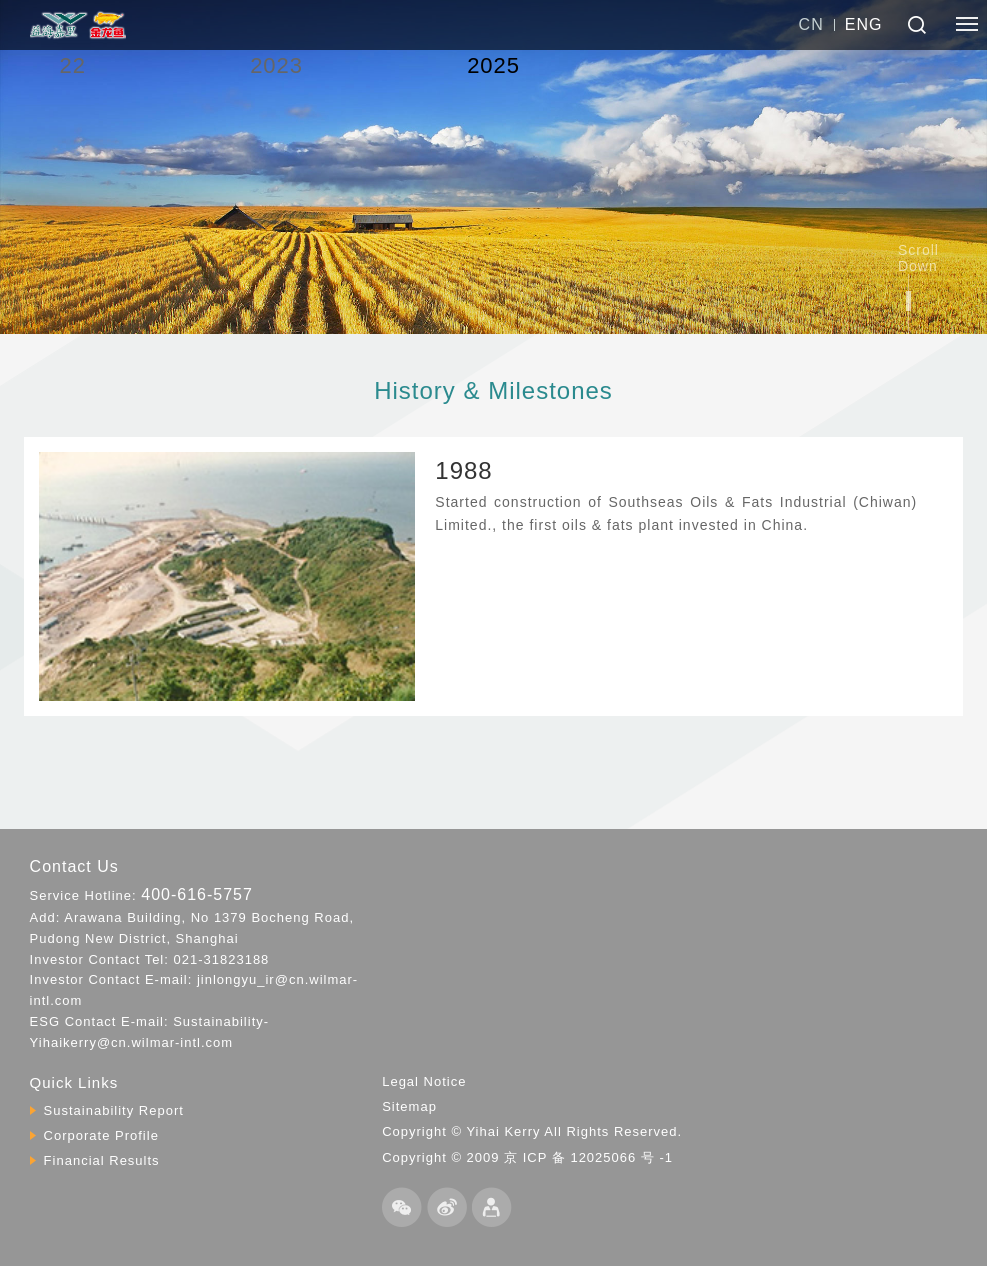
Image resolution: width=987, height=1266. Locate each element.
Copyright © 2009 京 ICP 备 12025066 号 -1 (527, 1157)
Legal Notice (424, 1081)
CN (811, 24)
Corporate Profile (101, 1135)
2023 (276, 65)
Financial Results (102, 1160)
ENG (864, 24)
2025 (493, 65)
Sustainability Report (114, 1110)
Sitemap (409, 1106)
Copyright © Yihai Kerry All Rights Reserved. (532, 1131)
